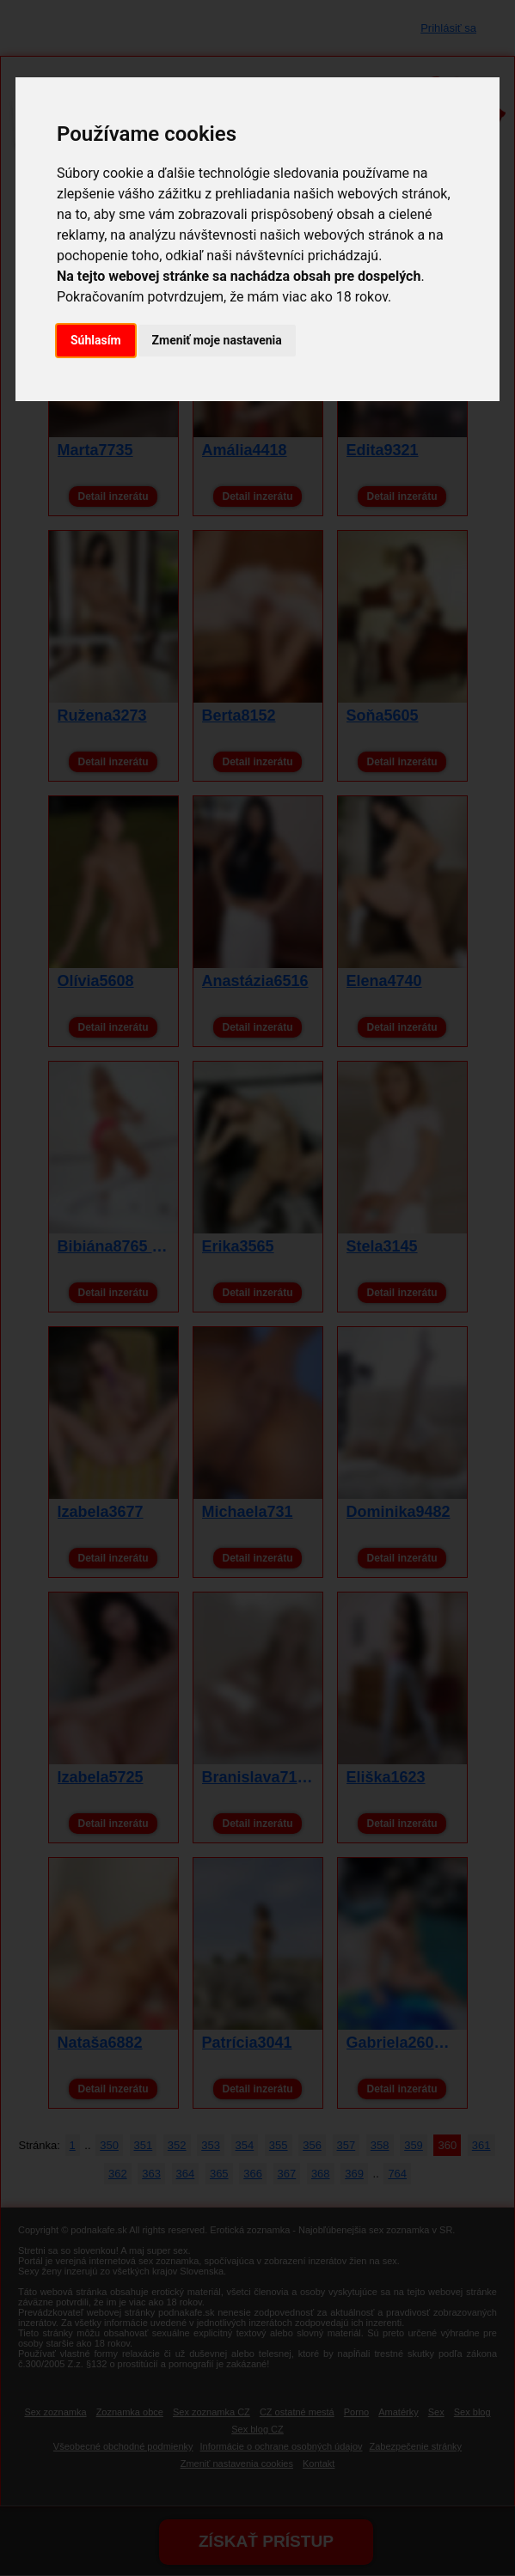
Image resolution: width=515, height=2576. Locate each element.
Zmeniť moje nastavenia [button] (217, 340)
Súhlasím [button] (96, 340)
